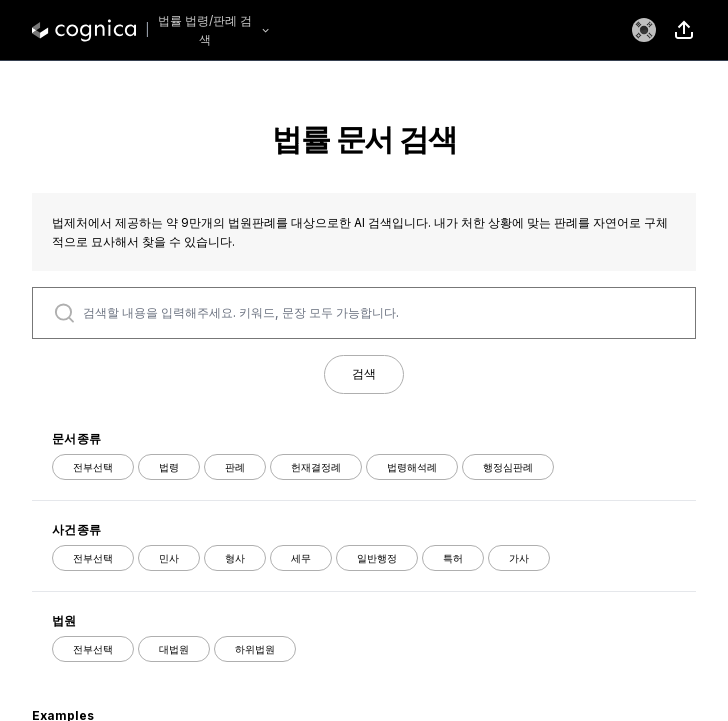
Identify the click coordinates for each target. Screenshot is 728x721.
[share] (684, 30)
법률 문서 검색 (364, 139)
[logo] (84, 30)
